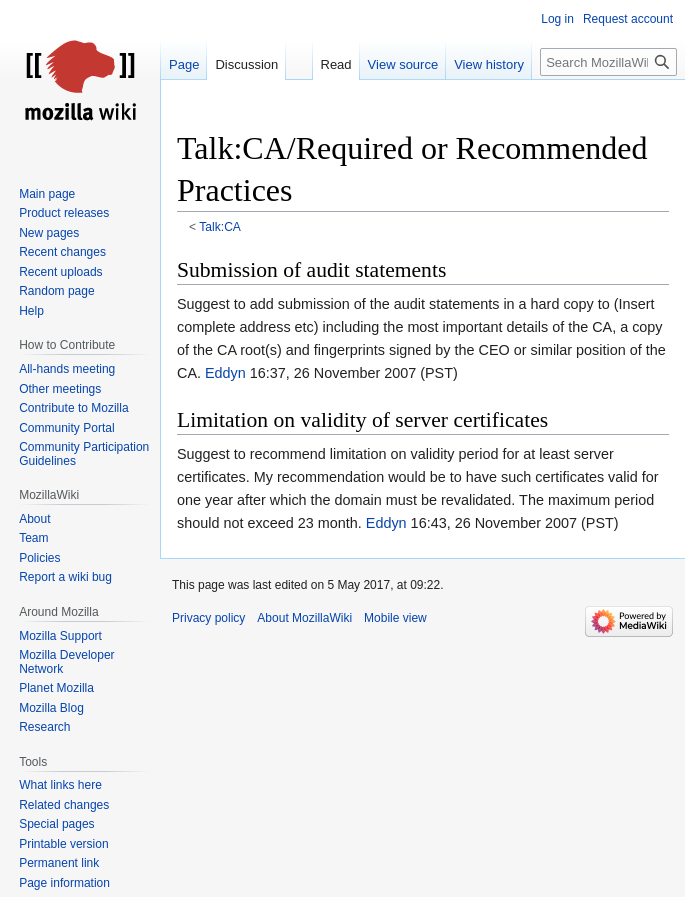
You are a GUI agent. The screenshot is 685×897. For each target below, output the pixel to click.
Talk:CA (220, 227)
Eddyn (225, 373)
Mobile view (395, 618)
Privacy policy (208, 618)
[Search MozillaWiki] (608, 62)
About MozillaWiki (304, 618)
